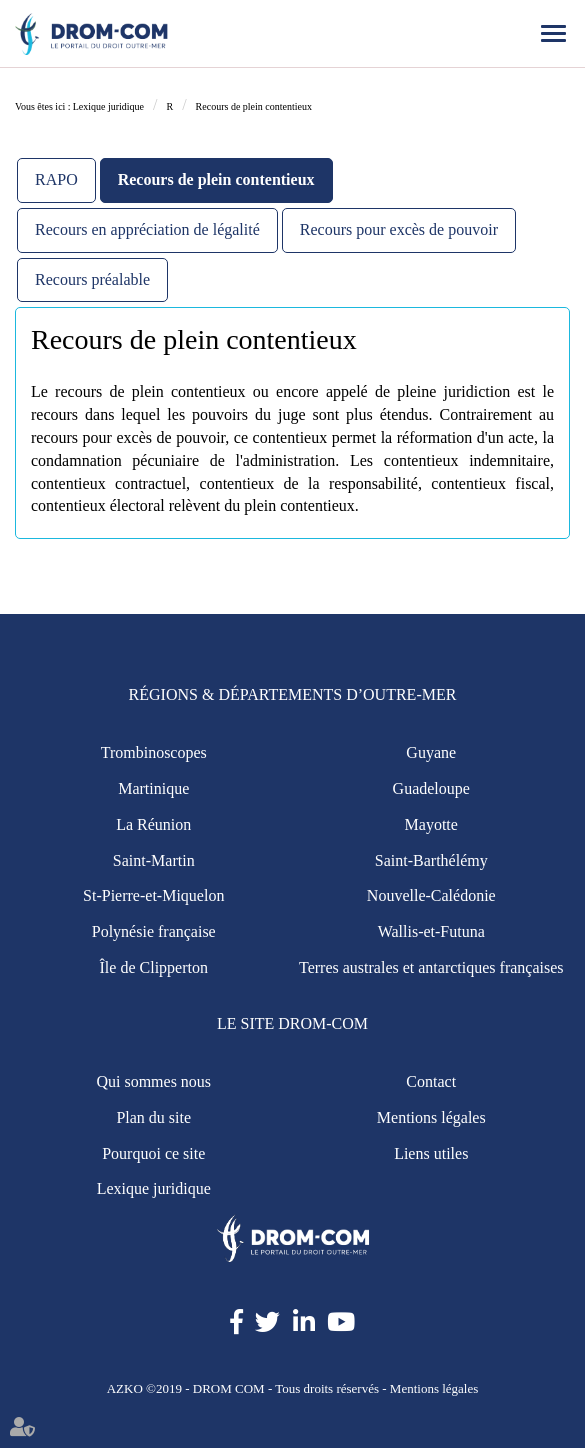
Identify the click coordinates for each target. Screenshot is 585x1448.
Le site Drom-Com (292, 1023)
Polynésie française (154, 931)
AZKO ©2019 (144, 1388)
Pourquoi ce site (153, 1153)
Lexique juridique (108, 106)
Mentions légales (431, 1117)
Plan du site (153, 1117)
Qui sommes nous (153, 1081)
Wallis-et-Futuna (431, 931)
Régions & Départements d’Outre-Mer (293, 694)
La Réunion (153, 824)
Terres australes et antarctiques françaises (431, 967)
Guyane (431, 752)
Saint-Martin (154, 860)
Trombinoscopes (154, 752)
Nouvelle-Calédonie (431, 895)
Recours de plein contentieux (254, 106)
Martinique (153, 788)
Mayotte (431, 824)
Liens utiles (431, 1153)
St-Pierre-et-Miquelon (153, 895)
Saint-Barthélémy (431, 860)
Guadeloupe (431, 788)
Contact (431, 1081)
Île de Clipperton (154, 967)
